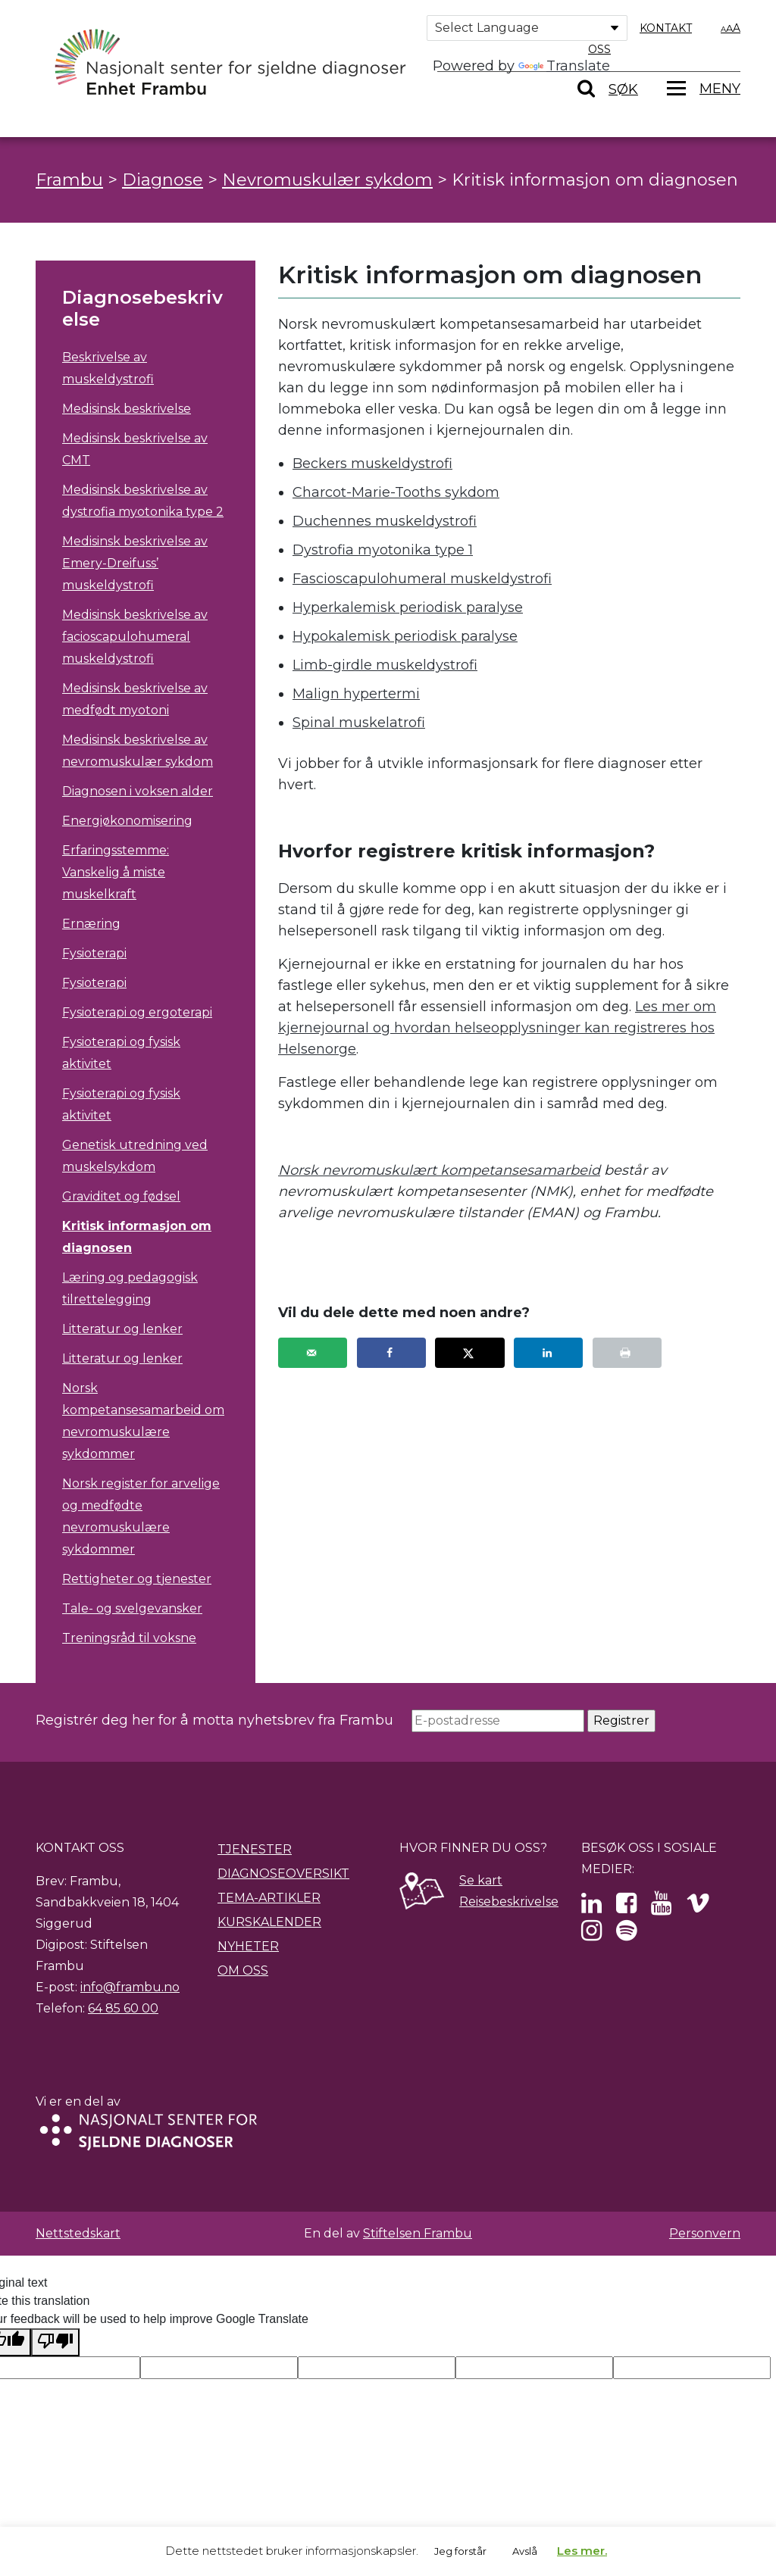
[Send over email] (312, 1353)
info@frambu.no (130, 1987)
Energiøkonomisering (127, 820)
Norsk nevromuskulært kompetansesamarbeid (439, 1170)
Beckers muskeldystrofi (372, 463)
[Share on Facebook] (391, 1353)
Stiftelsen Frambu (417, 2233)
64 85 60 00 (123, 2008)
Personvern (704, 2233)
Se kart (480, 1880)
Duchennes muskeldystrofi (385, 521)
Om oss (242, 1970)
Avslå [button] (524, 2551)
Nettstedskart (78, 2233)
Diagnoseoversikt (283, 1873)
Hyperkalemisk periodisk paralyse (408, 607)
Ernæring (91, 923)
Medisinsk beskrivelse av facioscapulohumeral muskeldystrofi (135, 636)
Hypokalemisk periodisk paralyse (405, 636)
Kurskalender (269, 1922)
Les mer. (582, 2550)
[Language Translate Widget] (527, 28)
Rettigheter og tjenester (136, 1579)
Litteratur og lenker (122, 1329)
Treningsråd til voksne (129, 1638)
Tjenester (254, 1849)
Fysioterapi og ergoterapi (137, 1012)
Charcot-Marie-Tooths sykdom (396, 492)
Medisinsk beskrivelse (126, 408)
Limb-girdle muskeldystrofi (385, 665)
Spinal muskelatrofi (359, 722)
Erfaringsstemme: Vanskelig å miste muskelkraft (115, 872)
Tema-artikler (269, 1898)
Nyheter (248, 1946)
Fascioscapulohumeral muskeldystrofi (422, 578)
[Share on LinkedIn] (548, 1353)
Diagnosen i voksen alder (137, 791)
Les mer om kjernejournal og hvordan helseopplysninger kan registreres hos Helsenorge (497, 1027)
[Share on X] (469, 1353)
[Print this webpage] (627, 1353)
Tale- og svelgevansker (132, 1608)
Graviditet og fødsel (121, 1196)
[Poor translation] (55, 2342)
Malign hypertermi (356, 693)
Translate (564, 66)
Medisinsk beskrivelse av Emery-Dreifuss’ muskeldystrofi (135, 563)
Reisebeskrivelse (509, 1901)
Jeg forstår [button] (460, 2551)
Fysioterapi (94, 953)
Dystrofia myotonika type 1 (383, 550)
